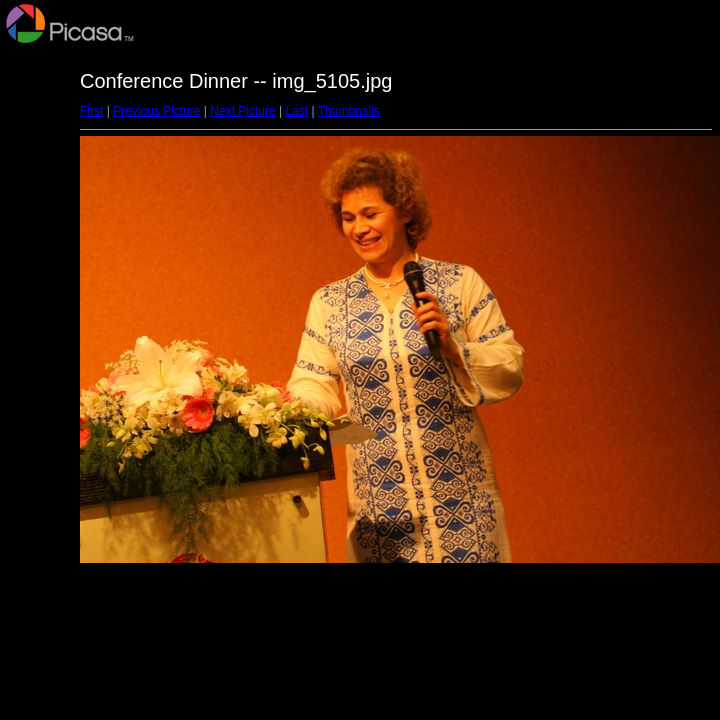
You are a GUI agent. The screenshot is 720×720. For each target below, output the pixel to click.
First (91, 111)
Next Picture (242, 111)
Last (296, 111)
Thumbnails (349, 111)
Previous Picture (156, 111)
